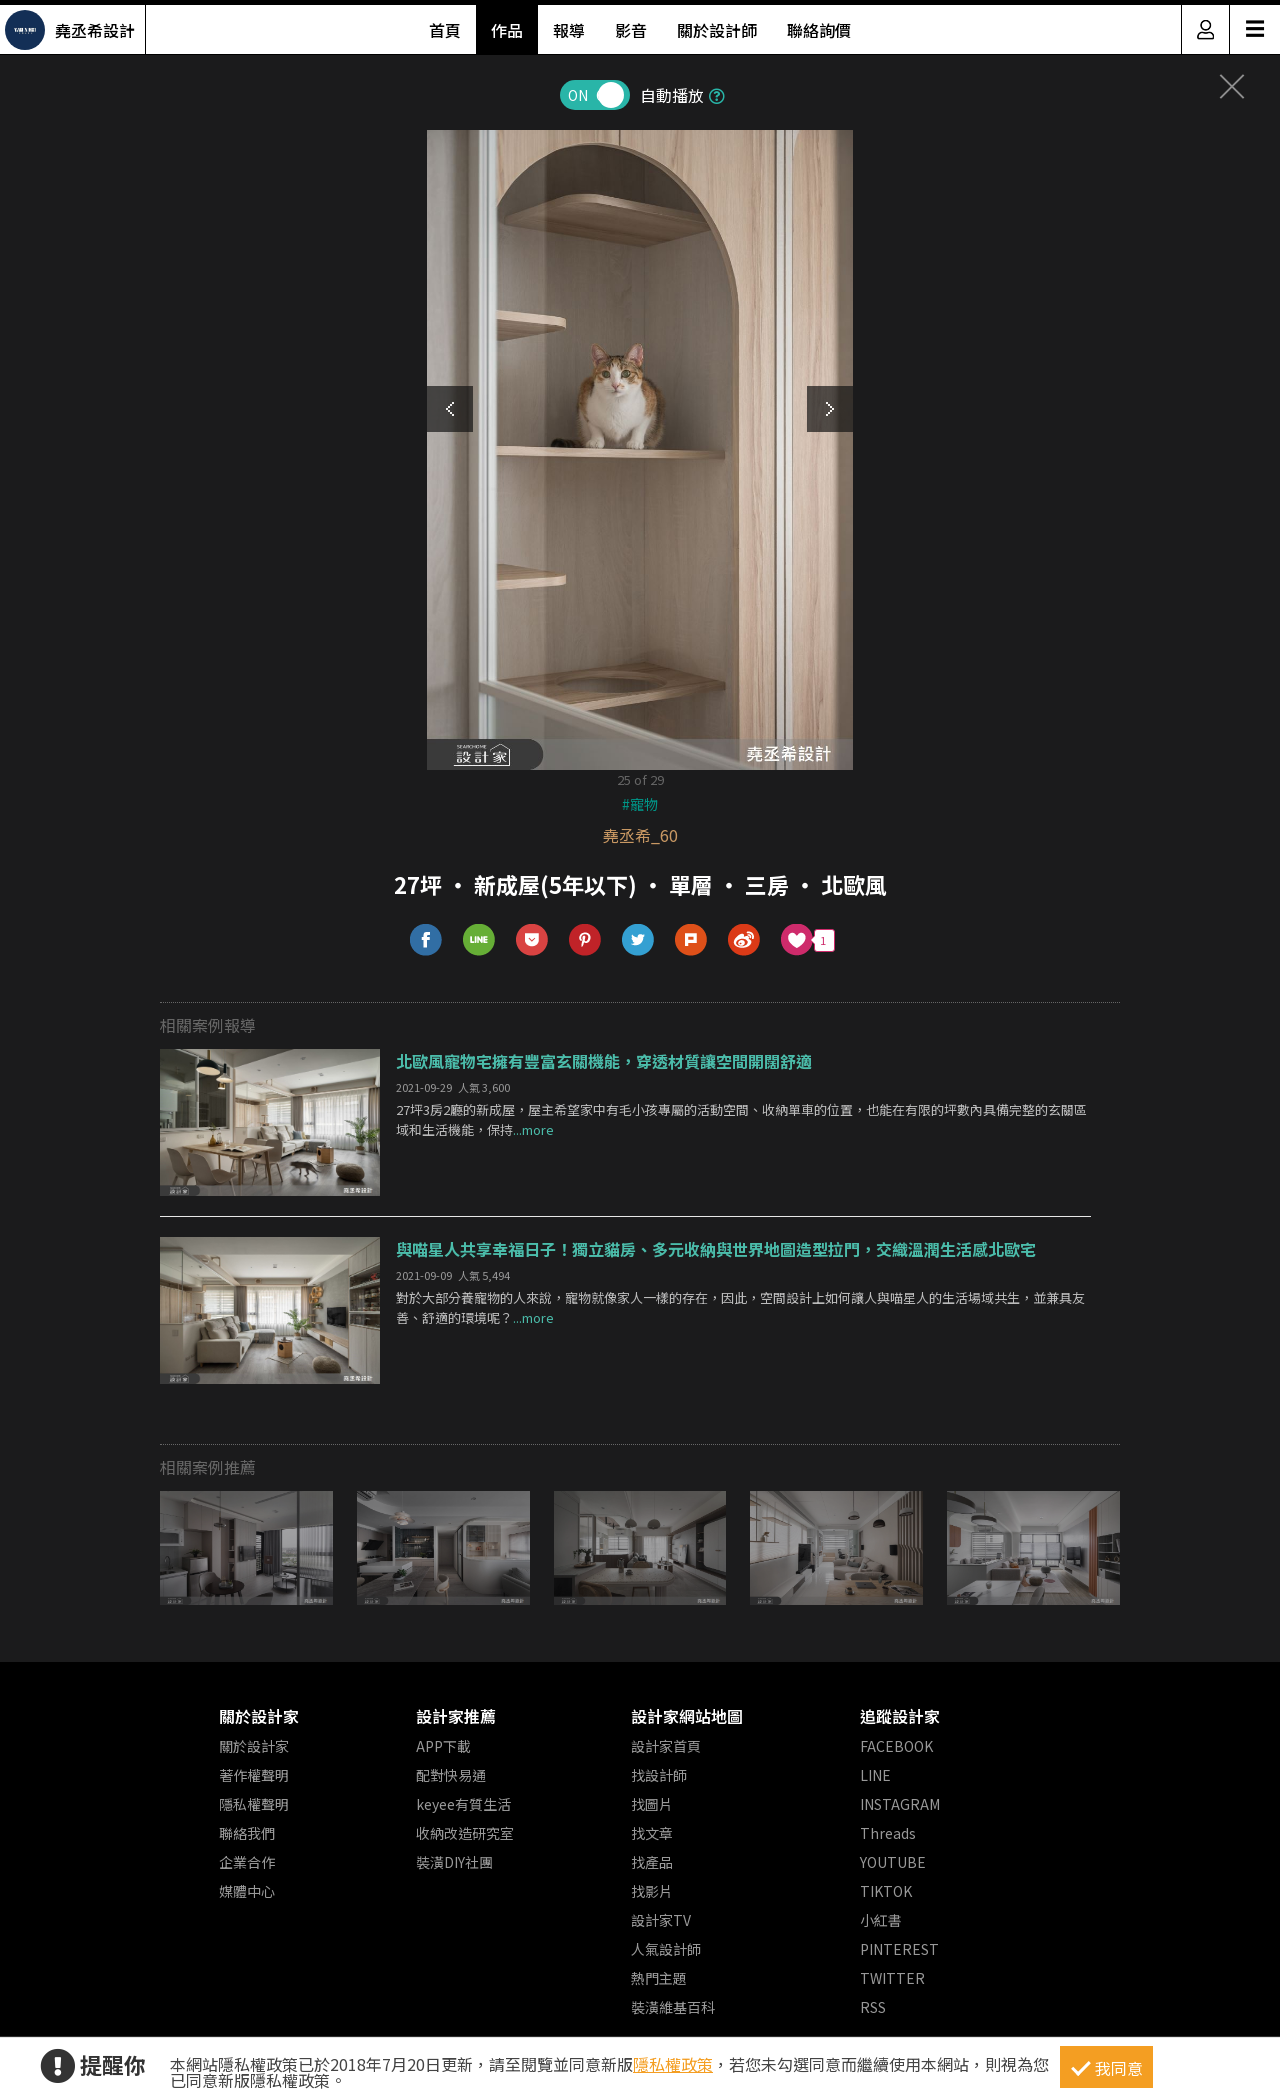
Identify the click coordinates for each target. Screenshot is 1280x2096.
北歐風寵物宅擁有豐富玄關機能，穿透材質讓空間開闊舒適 (604, 1061)
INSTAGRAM (900, 1804)
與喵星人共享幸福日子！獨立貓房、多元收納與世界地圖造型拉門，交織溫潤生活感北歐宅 (716, 1249)
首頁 (445, 30)
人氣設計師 (666, 1949)
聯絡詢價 (819, 30)
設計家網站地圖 (687, 1716)
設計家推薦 (456, 1716)
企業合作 (247, 1862)
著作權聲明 (254, 1775)
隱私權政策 (673, 2064)
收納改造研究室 (465, 1833)
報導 (569, 30)
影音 (631, 30)
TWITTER (892, 1978)
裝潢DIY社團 (454, 1862)
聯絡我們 (247, 1833)
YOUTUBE (893, 1862)
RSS (873, 2007)
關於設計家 (259, 1716)
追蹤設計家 (900, 1716)
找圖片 (652, 1804)
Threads (888, 1833)
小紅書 (881, 1920)
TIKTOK (886, 1891)
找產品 (652, 1862)
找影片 (652, 1891)
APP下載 (443, 1746)
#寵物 (640, 804)
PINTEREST (899, 1949)
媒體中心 (247, 1891)
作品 (507, 30)
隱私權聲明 (254, 1804)
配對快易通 (451, 1775)
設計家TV (661, 1920)
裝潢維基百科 (673, 2007)
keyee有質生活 (463, 1804)
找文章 (652, 1833)
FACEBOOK (896, 1746)
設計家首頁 (666, 1746)
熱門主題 (659, 1978)
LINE (875, 1775)
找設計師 (659, 1775)
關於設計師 (717, 30)
